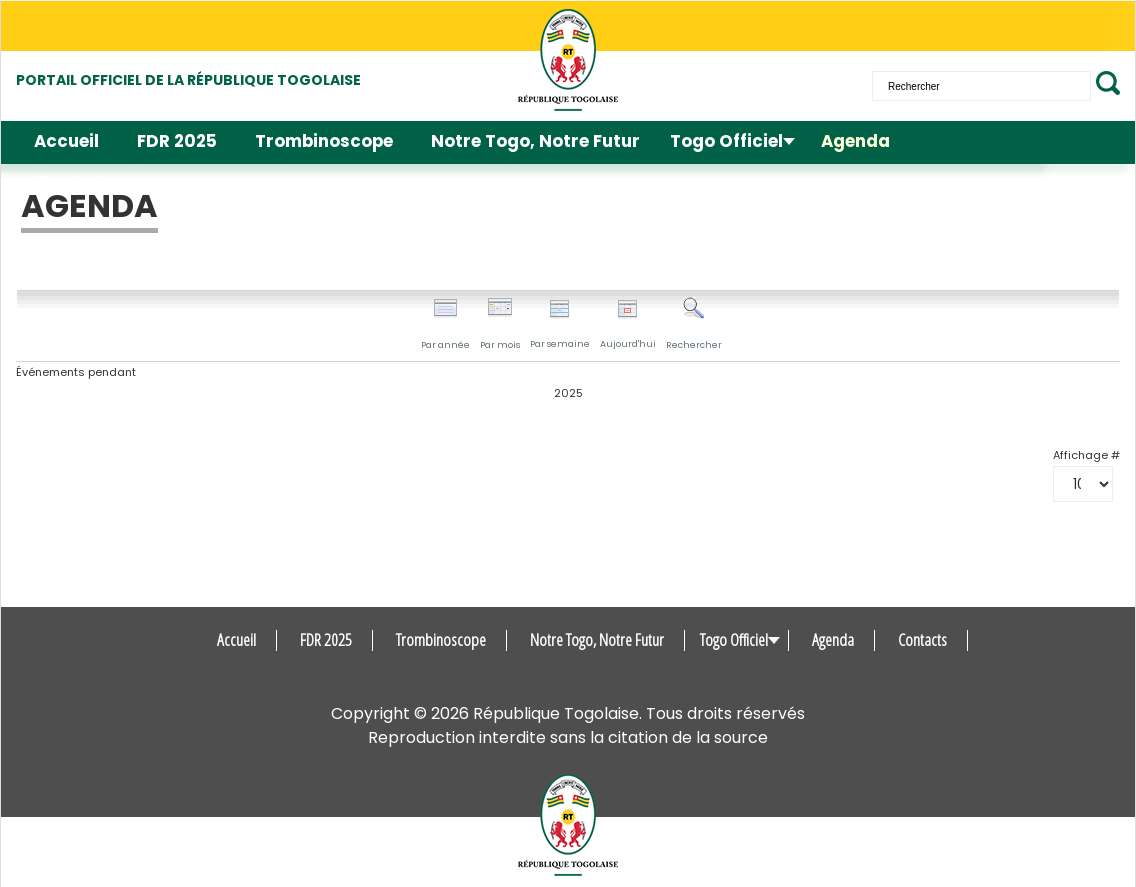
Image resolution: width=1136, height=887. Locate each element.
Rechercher (694, 324)
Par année (445, 324)
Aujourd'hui (628, 324)
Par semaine (560, 324)
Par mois (500, 324)
